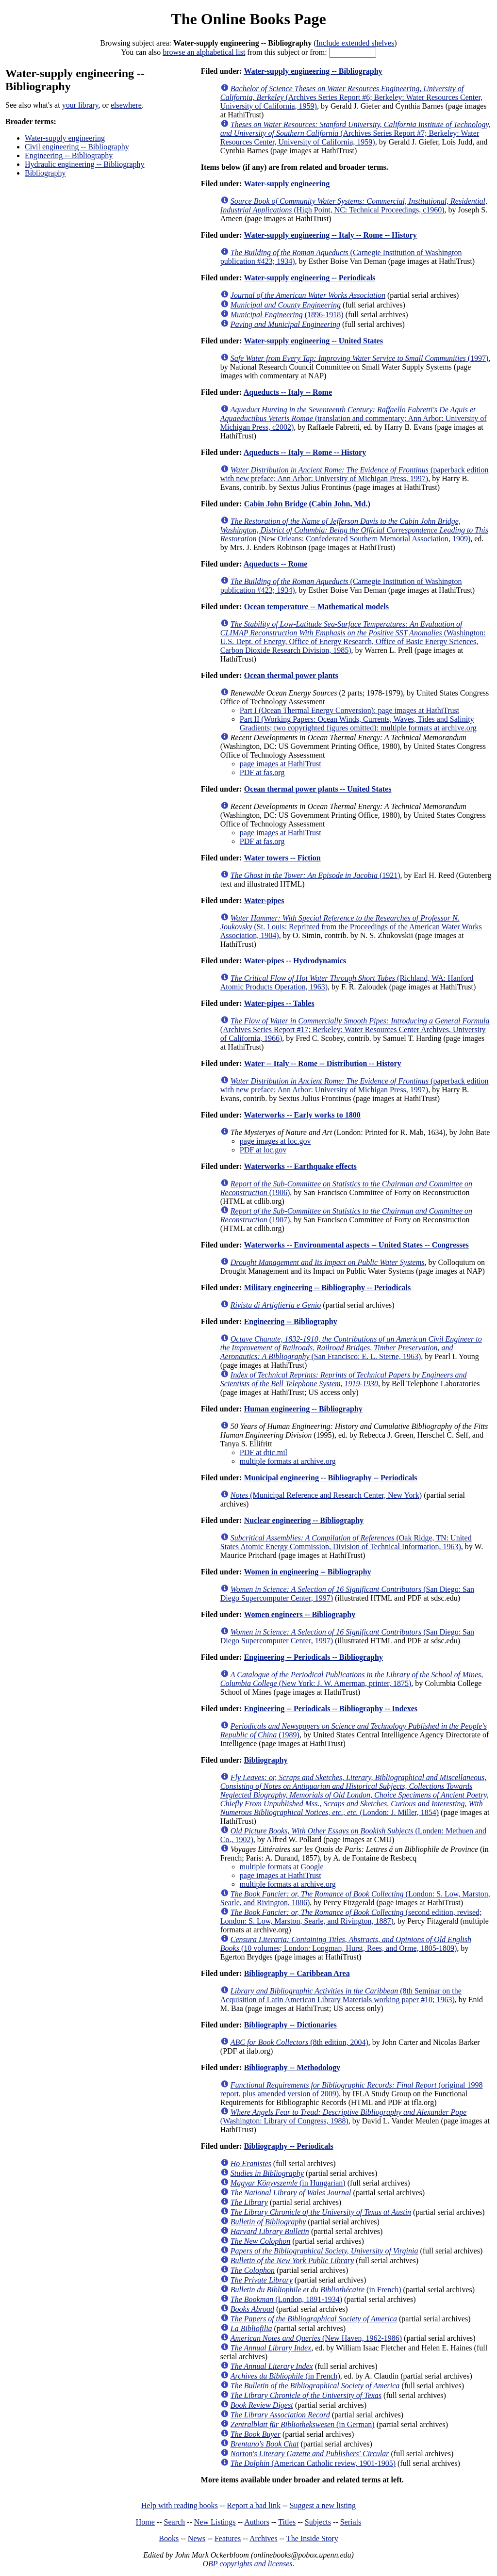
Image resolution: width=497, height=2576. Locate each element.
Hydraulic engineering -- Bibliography (85, 164)
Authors (256, 2522)
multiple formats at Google (282, 1867)
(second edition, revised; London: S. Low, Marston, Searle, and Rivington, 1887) (351, 1916)
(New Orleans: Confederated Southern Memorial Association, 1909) (354, 530)
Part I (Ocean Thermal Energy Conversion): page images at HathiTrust (349, 710)
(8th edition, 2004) (299, 2042)
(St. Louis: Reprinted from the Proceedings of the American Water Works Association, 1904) (351, 927)
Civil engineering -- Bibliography (77, 147)
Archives (263, 2538)
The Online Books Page (248, 19)
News (196, 2538)
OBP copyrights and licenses (247, 2564)
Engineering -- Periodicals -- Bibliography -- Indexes (330, 1708)
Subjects (318, 2522)
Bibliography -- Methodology (292, 2067)
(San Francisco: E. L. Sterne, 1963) (351, 1348)
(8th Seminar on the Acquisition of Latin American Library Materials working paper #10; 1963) (341, 1995)
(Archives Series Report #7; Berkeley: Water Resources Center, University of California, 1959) (355, 133)
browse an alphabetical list (204, 52)
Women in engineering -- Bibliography (307, 1572)
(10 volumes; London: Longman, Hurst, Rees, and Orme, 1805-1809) (345, 1943)
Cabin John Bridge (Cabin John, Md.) (307, 504)
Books (169, 2538)
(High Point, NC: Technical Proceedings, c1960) (353, 205)
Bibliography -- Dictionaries (290, 2025)
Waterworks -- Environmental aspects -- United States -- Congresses (356, 1245)
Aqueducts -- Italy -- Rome (288, 392)
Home (145, 2522)
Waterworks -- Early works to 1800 (302, 1115)
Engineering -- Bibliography (69, 155)
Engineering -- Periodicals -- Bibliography (313, 1657)
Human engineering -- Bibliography (303, 1409)
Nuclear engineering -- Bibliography (304, 1520)
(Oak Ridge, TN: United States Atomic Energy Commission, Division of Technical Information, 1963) (346, 1542)
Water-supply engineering (65, 138)
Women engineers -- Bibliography (299, 1614)
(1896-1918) (287, 314)
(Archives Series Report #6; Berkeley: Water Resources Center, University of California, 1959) (351, 97)
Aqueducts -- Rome (276, 564)
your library (80, 105)
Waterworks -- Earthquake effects (300, 1166)
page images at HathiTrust (280, 764)
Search (174, 2522)
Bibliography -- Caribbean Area (297, 1973)
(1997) (360, 358)
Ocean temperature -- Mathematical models (316, 606)
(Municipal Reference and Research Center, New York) (326, 1495)
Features (228, 2538)
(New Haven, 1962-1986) (316, 2338)
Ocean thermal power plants (291, 675)
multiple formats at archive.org (288, 1461)
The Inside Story (312, 2538)
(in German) (303, 2424)
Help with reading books (179, 2505)
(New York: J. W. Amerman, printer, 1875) (351, 1678)
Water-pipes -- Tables (279, 1003)
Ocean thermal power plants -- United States (318, 789)
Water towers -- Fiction (282, 858)
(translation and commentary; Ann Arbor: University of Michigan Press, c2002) (353, 418)
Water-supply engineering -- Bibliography (313, 71)
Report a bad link (254, 2505)
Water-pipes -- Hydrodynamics (295, 960)
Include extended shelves (355, 43)
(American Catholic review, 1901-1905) (313, 2463)
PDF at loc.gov (263, 1150)
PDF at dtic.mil (263, 1452)
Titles (287, 2522)
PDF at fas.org (262, 772)
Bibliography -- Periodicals (288, 2146)
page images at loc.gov (275, 1141)
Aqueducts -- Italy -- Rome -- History (305, 452)
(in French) (316, 2289)
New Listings (215, 2522)
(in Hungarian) (288, 2183)
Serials (351, 2522)
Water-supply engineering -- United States (313, 341)
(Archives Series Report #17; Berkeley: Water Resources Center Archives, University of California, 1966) (355, 1029)
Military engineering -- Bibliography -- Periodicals (327, 1287)
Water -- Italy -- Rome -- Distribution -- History (322, 1063)
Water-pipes (264, 900)
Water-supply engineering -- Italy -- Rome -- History (330, 235)
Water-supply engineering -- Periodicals (309, 278)
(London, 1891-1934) (286, 2299)
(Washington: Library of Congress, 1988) (343, 2116)
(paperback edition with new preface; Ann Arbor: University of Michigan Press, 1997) (354, 474)
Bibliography (45, 173)
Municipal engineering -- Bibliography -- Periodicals (330, 1478)
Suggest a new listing (323, 2505)
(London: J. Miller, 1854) (354, 1794)
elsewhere (126, 105)
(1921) (315, 875)
